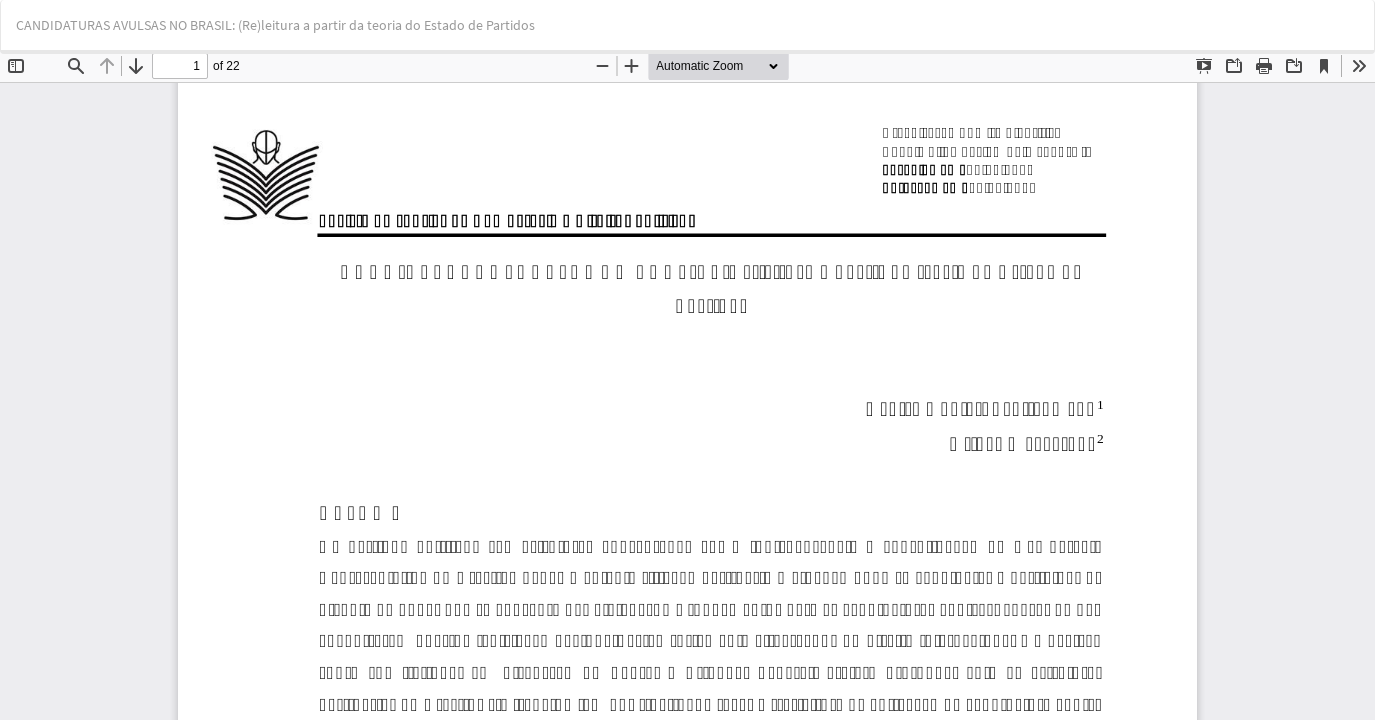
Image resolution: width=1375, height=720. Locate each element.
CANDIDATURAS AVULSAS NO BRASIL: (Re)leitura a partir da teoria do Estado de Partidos (275, 25)
